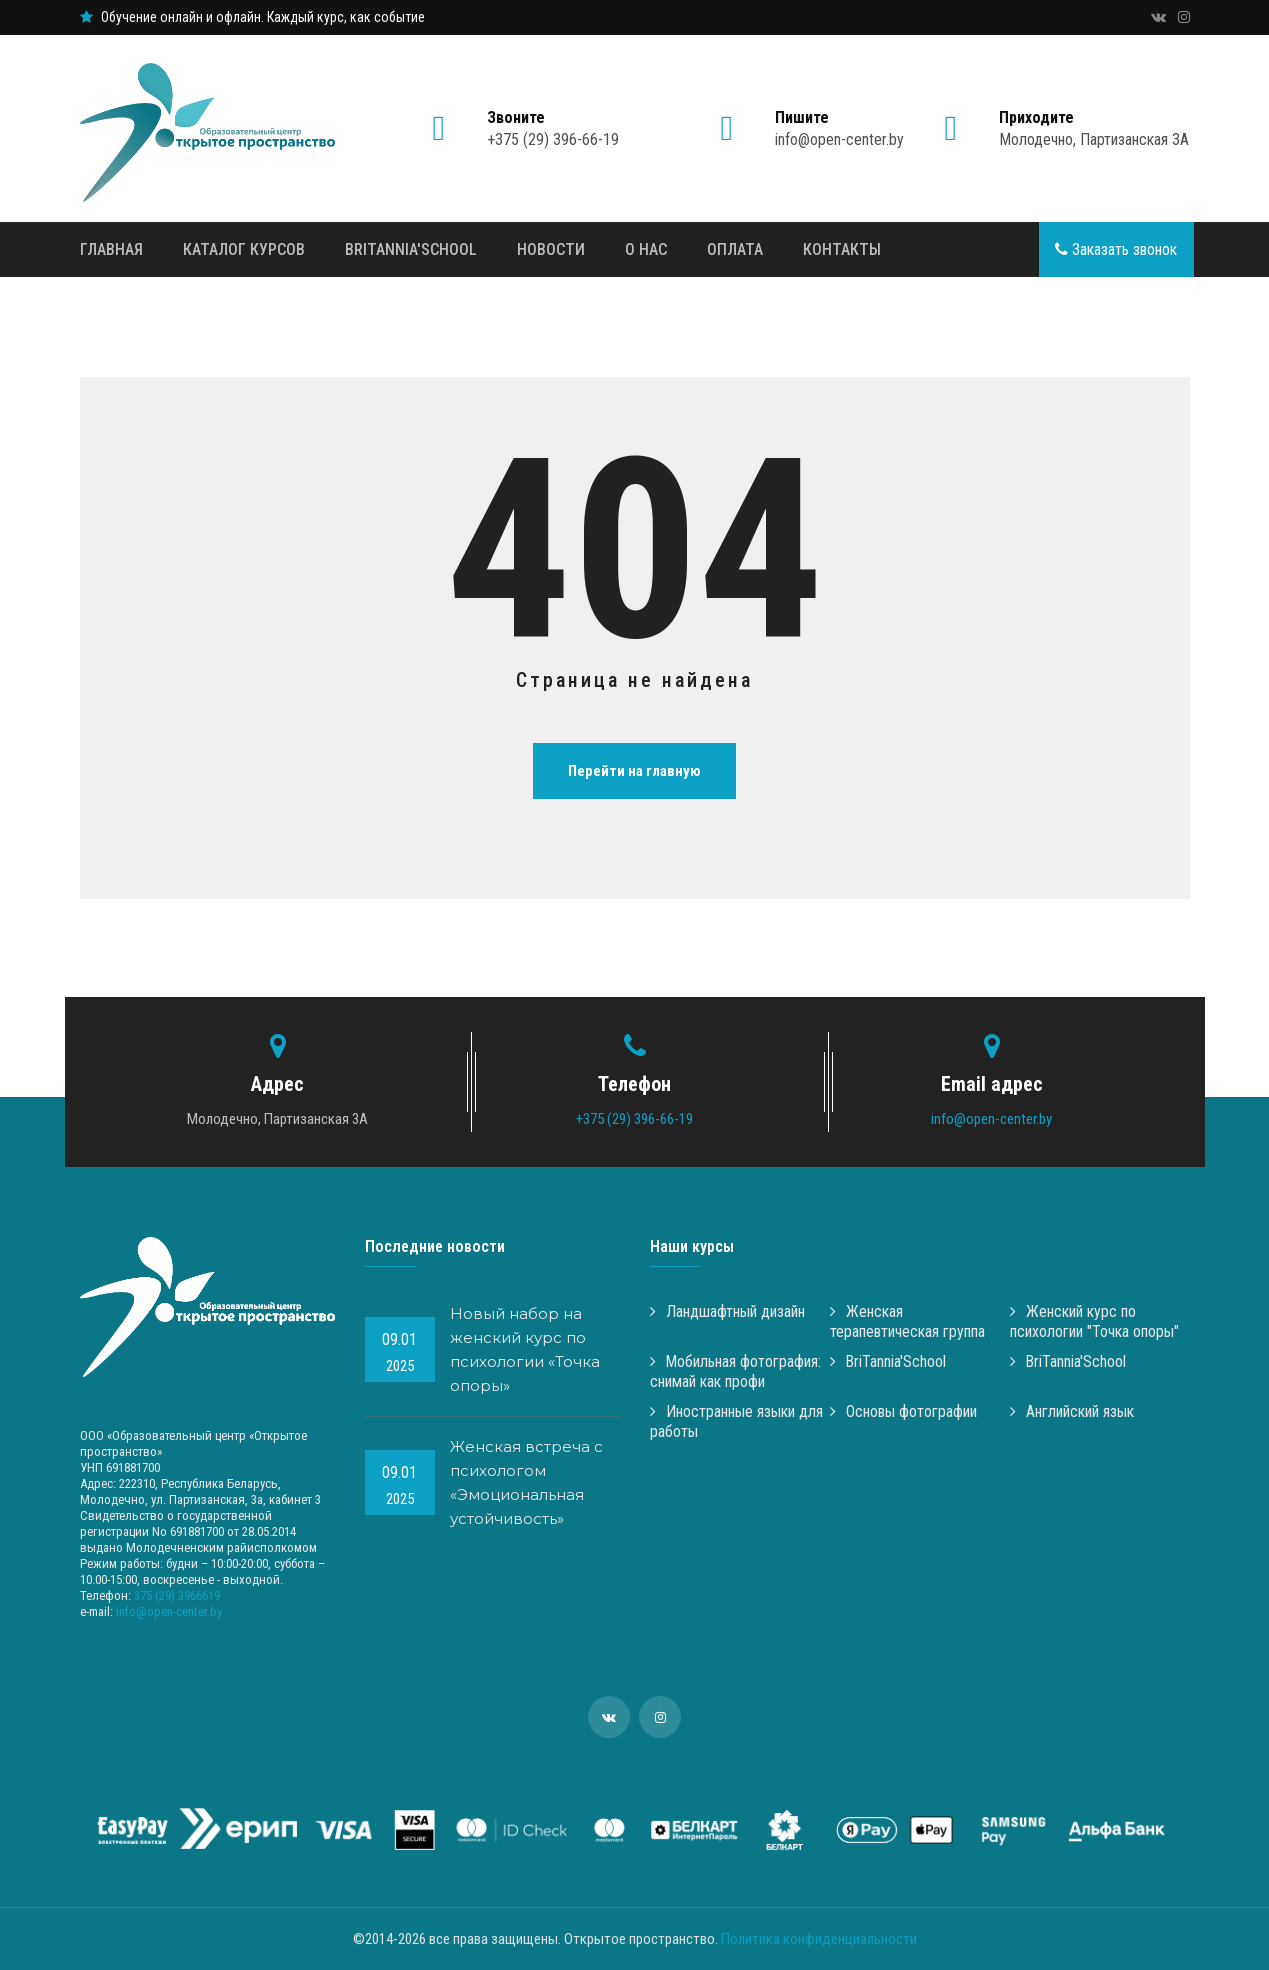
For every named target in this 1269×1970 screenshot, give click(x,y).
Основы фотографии (903, 1411)
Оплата (735, 249)
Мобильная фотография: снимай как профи (736, 1371)
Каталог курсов (244, 249)
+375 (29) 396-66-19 (553, 129)
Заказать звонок (1116, 249)
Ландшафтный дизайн (727, 1311)
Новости (551, 249)
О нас (646, 249)
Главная (111, 249)
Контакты (842, 249)
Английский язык (1072, 1411)
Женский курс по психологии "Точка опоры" (1094, 1321)
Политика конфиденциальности (819, 1939)
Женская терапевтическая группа (907, 1321)
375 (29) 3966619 (177, 1595)
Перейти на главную (634, 771)
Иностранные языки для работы (736, 1421)
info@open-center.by (839, 129)
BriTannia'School (411, 249)
